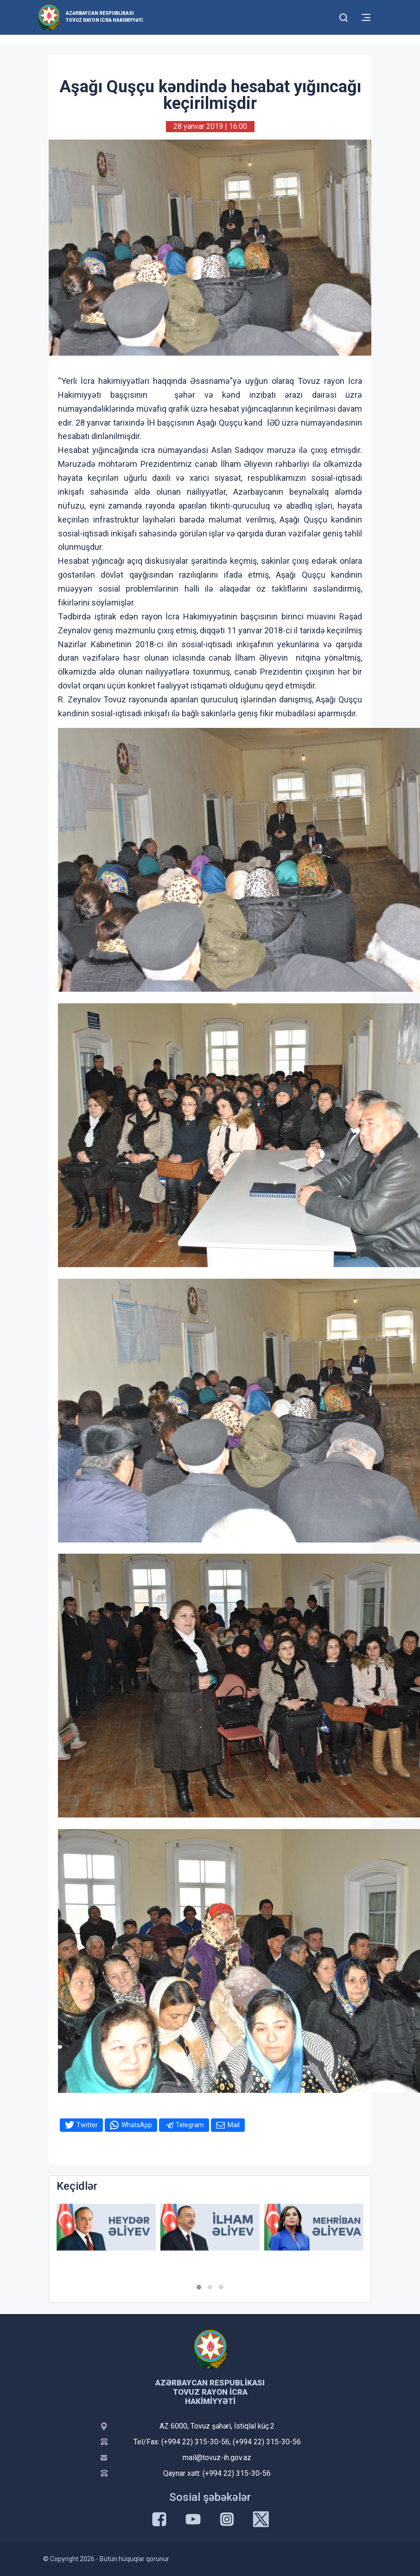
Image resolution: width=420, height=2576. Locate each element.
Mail (234, 2125)
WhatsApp (136, 2125)
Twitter (87, 2125)
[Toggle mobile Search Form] (343, 16)
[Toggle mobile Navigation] (366, 17)
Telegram (190, 2125)
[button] (198, 2287)
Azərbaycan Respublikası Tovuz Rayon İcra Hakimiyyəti (104, 17)
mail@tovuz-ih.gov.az (217, 2457)
